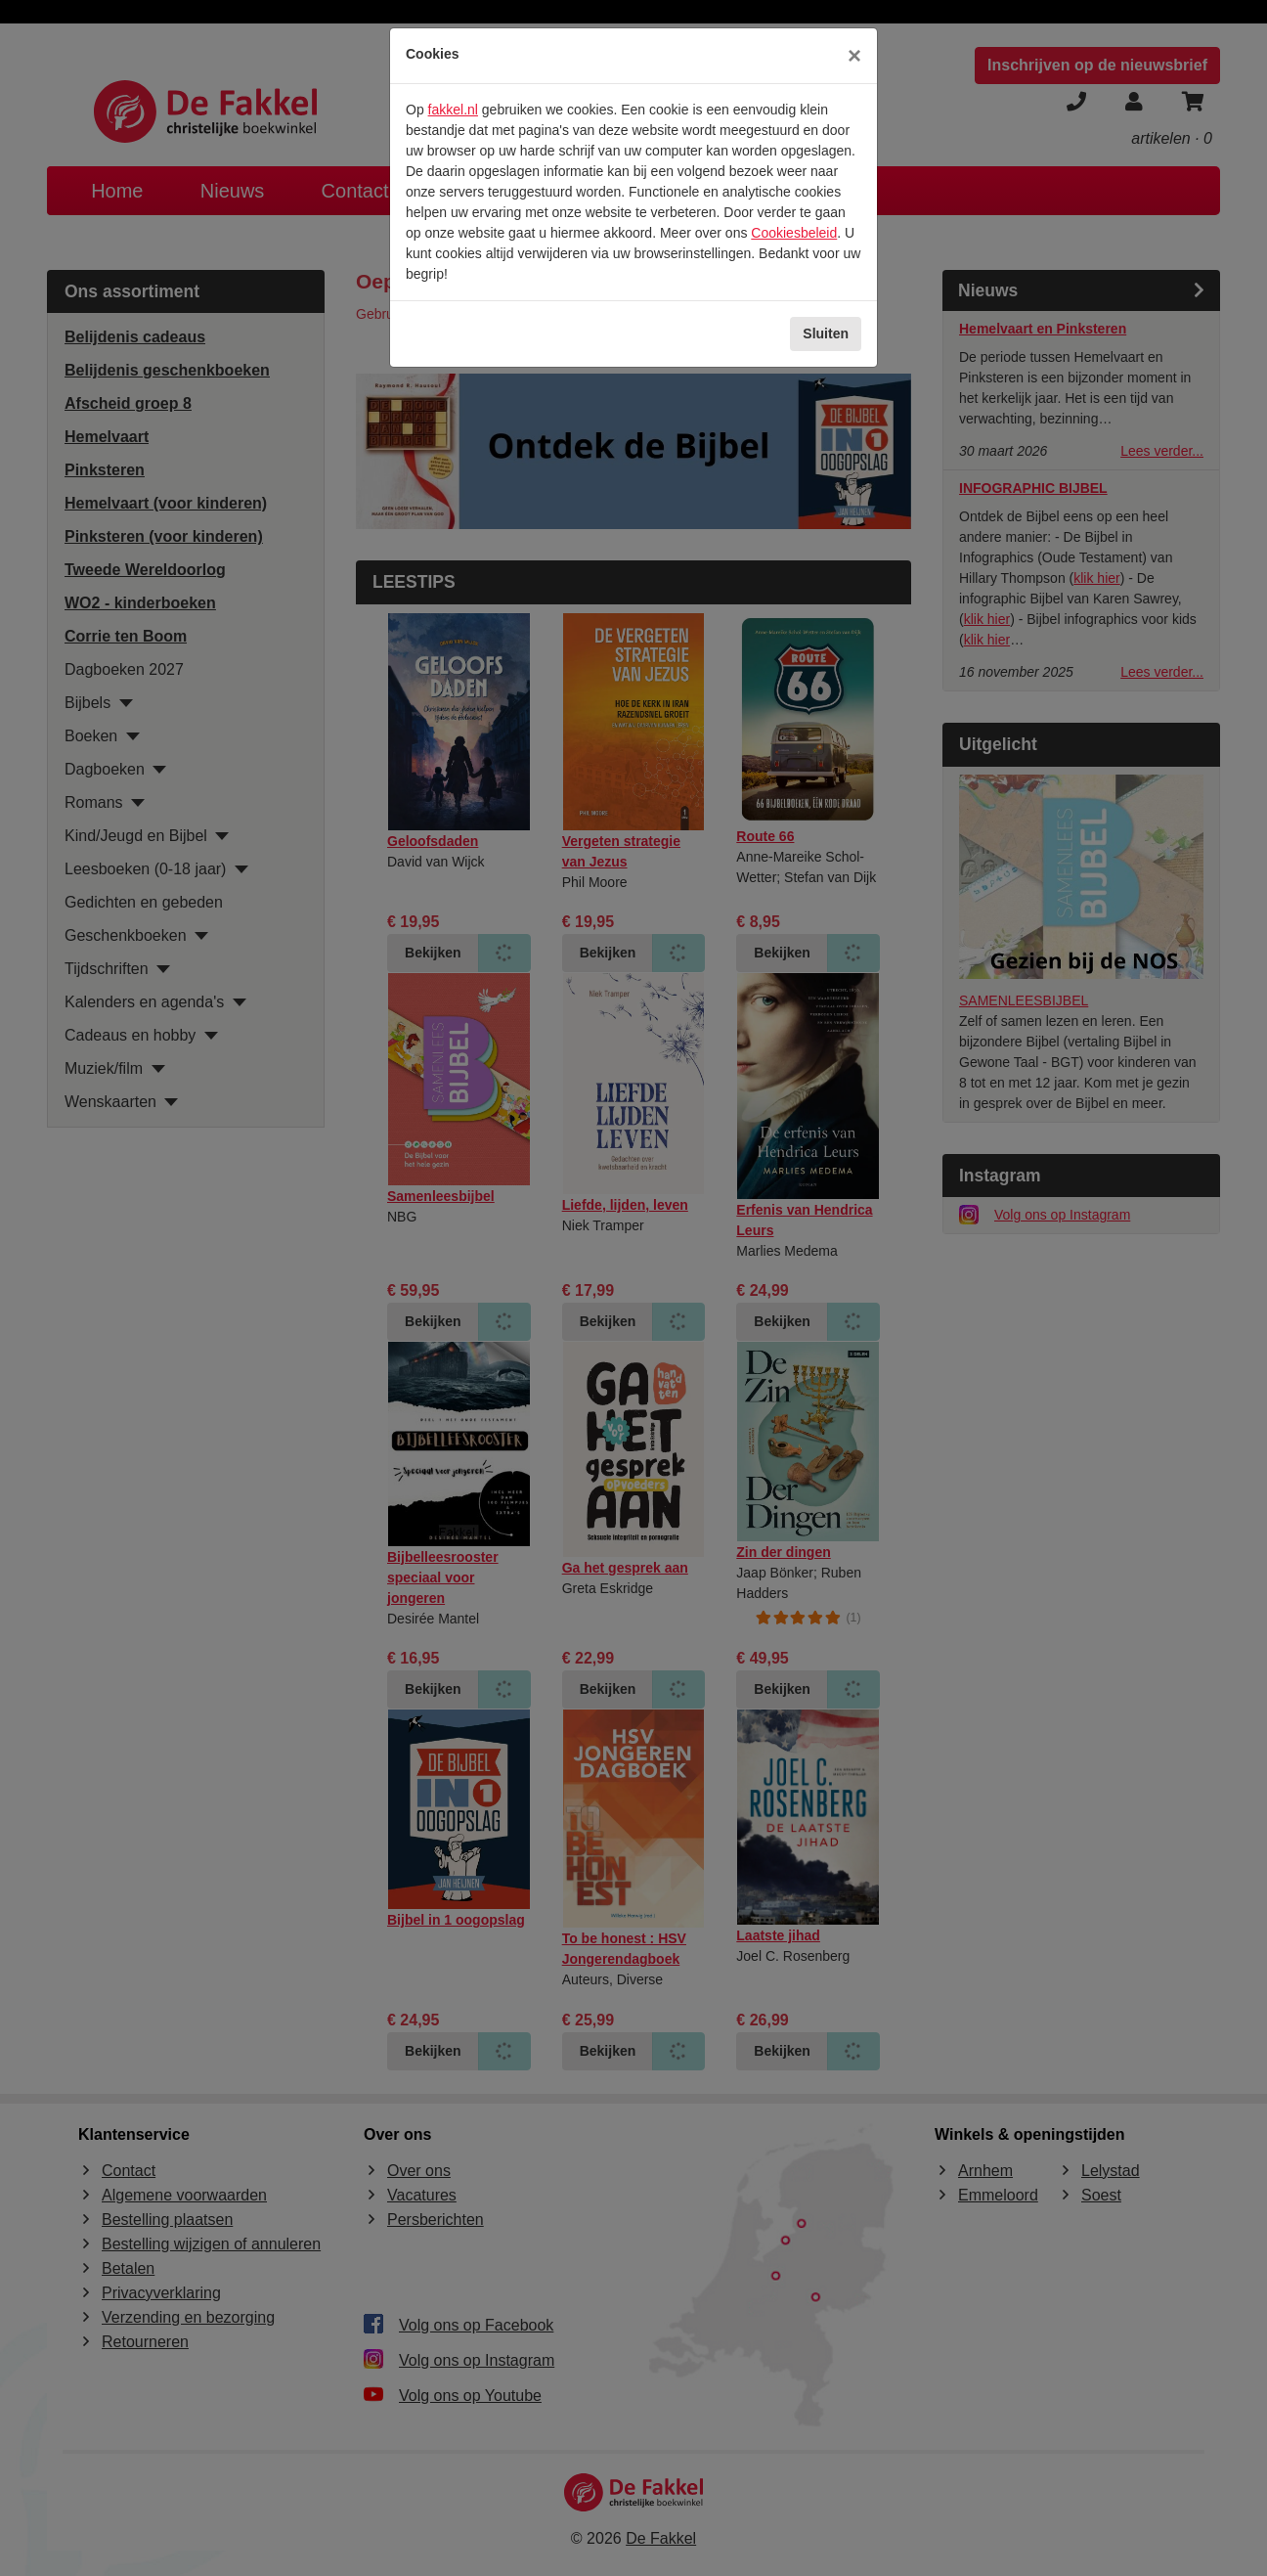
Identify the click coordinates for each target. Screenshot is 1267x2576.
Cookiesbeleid (794, 233)
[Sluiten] (854, 55)
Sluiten (826, 333)
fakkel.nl (453, 109)
